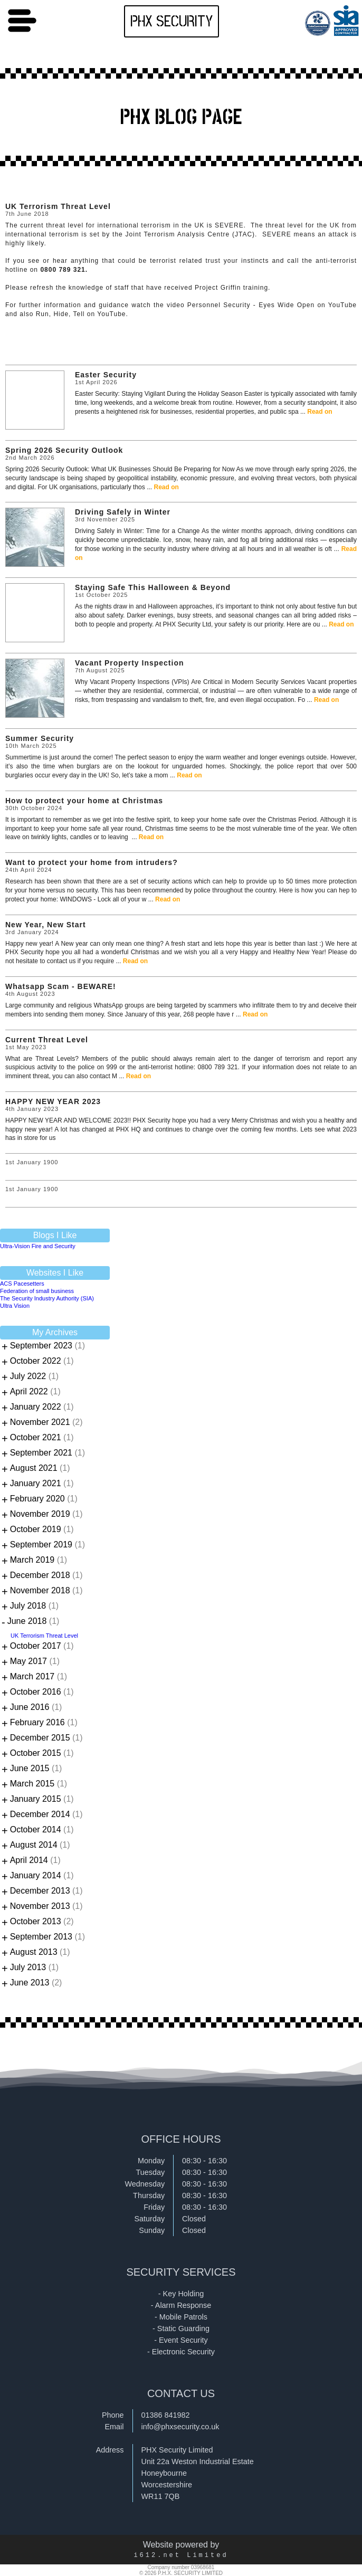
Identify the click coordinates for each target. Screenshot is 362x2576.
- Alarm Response (181, 2305)
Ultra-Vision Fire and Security (37, 1246)
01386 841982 (165, 2415)
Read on (319, 411)
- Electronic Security (181, 2351)
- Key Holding (181, 2293)
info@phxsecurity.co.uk (180, 2426)
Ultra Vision (15, 1306)
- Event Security (181, 2340)
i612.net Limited (181, 2555)
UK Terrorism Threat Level (44, 1635)
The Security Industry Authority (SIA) (47, 1298)
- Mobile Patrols (181, 2317)
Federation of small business (37, 1291)
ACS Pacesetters (22, 1283)
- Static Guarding (181, 2328)
